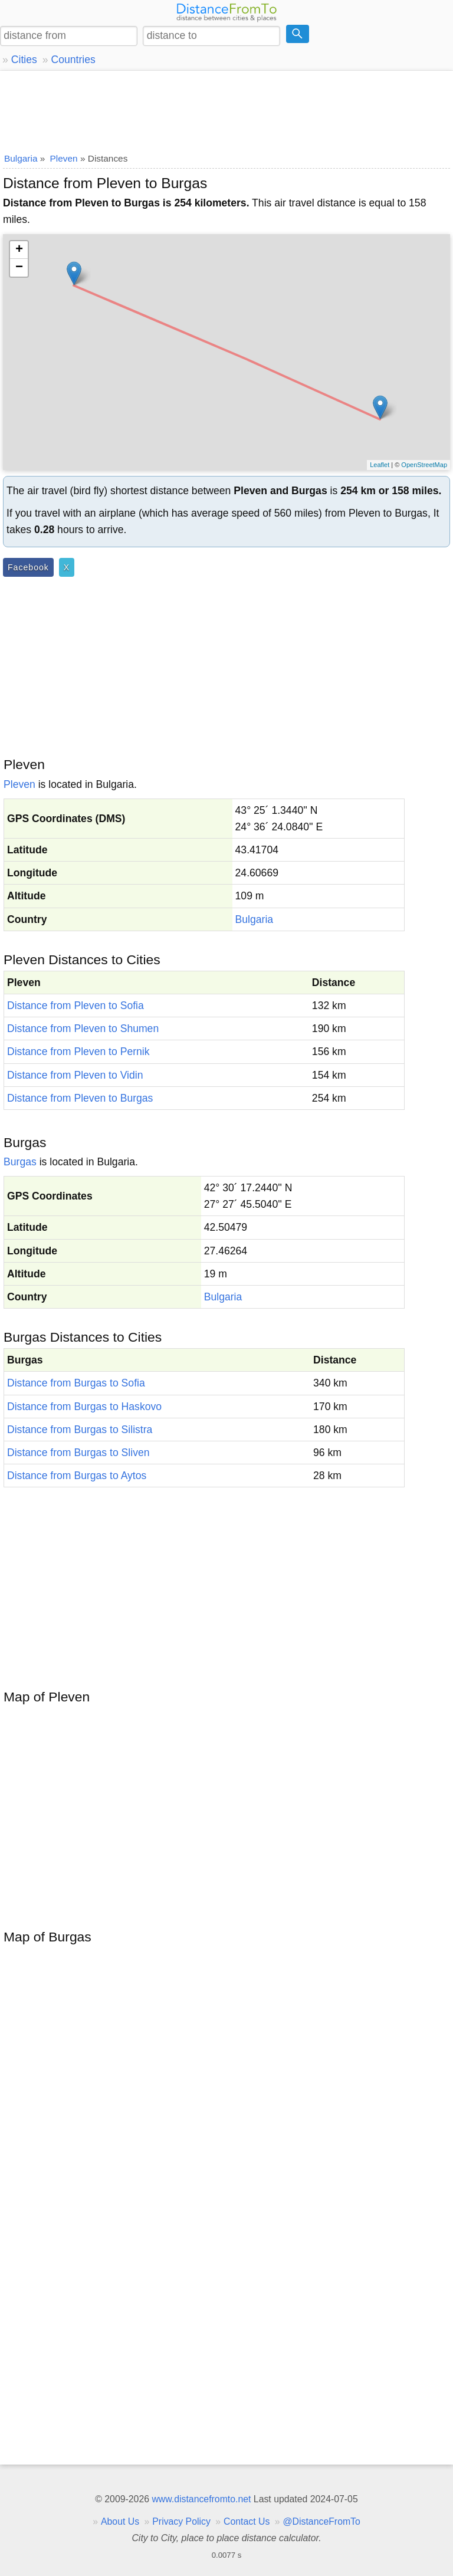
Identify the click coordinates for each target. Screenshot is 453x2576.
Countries (73, 59)
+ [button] (19, 250)
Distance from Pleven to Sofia (75, 1005)
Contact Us (247, 2521)
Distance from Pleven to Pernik (78, 1051)
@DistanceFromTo (321, 2521)
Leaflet (379, 464)
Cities (24, 59)
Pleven (19, 784)
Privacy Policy (181, 2521)
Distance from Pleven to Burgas (80, 1098)
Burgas (20, 1162)
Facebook (28, 567)
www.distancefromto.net (201, 2499)
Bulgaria (254, 919)
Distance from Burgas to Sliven (78, 1452)
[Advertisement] (226, 109)
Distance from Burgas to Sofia (76, 1383)
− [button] (19, 268)
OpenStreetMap (424, 464)
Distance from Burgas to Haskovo (84, 1406)
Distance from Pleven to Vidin (75, 1075)
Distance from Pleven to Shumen (83, 1028)
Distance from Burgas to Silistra (79, 1429)
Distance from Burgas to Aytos (76, 1475)
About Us (120, 2521)
